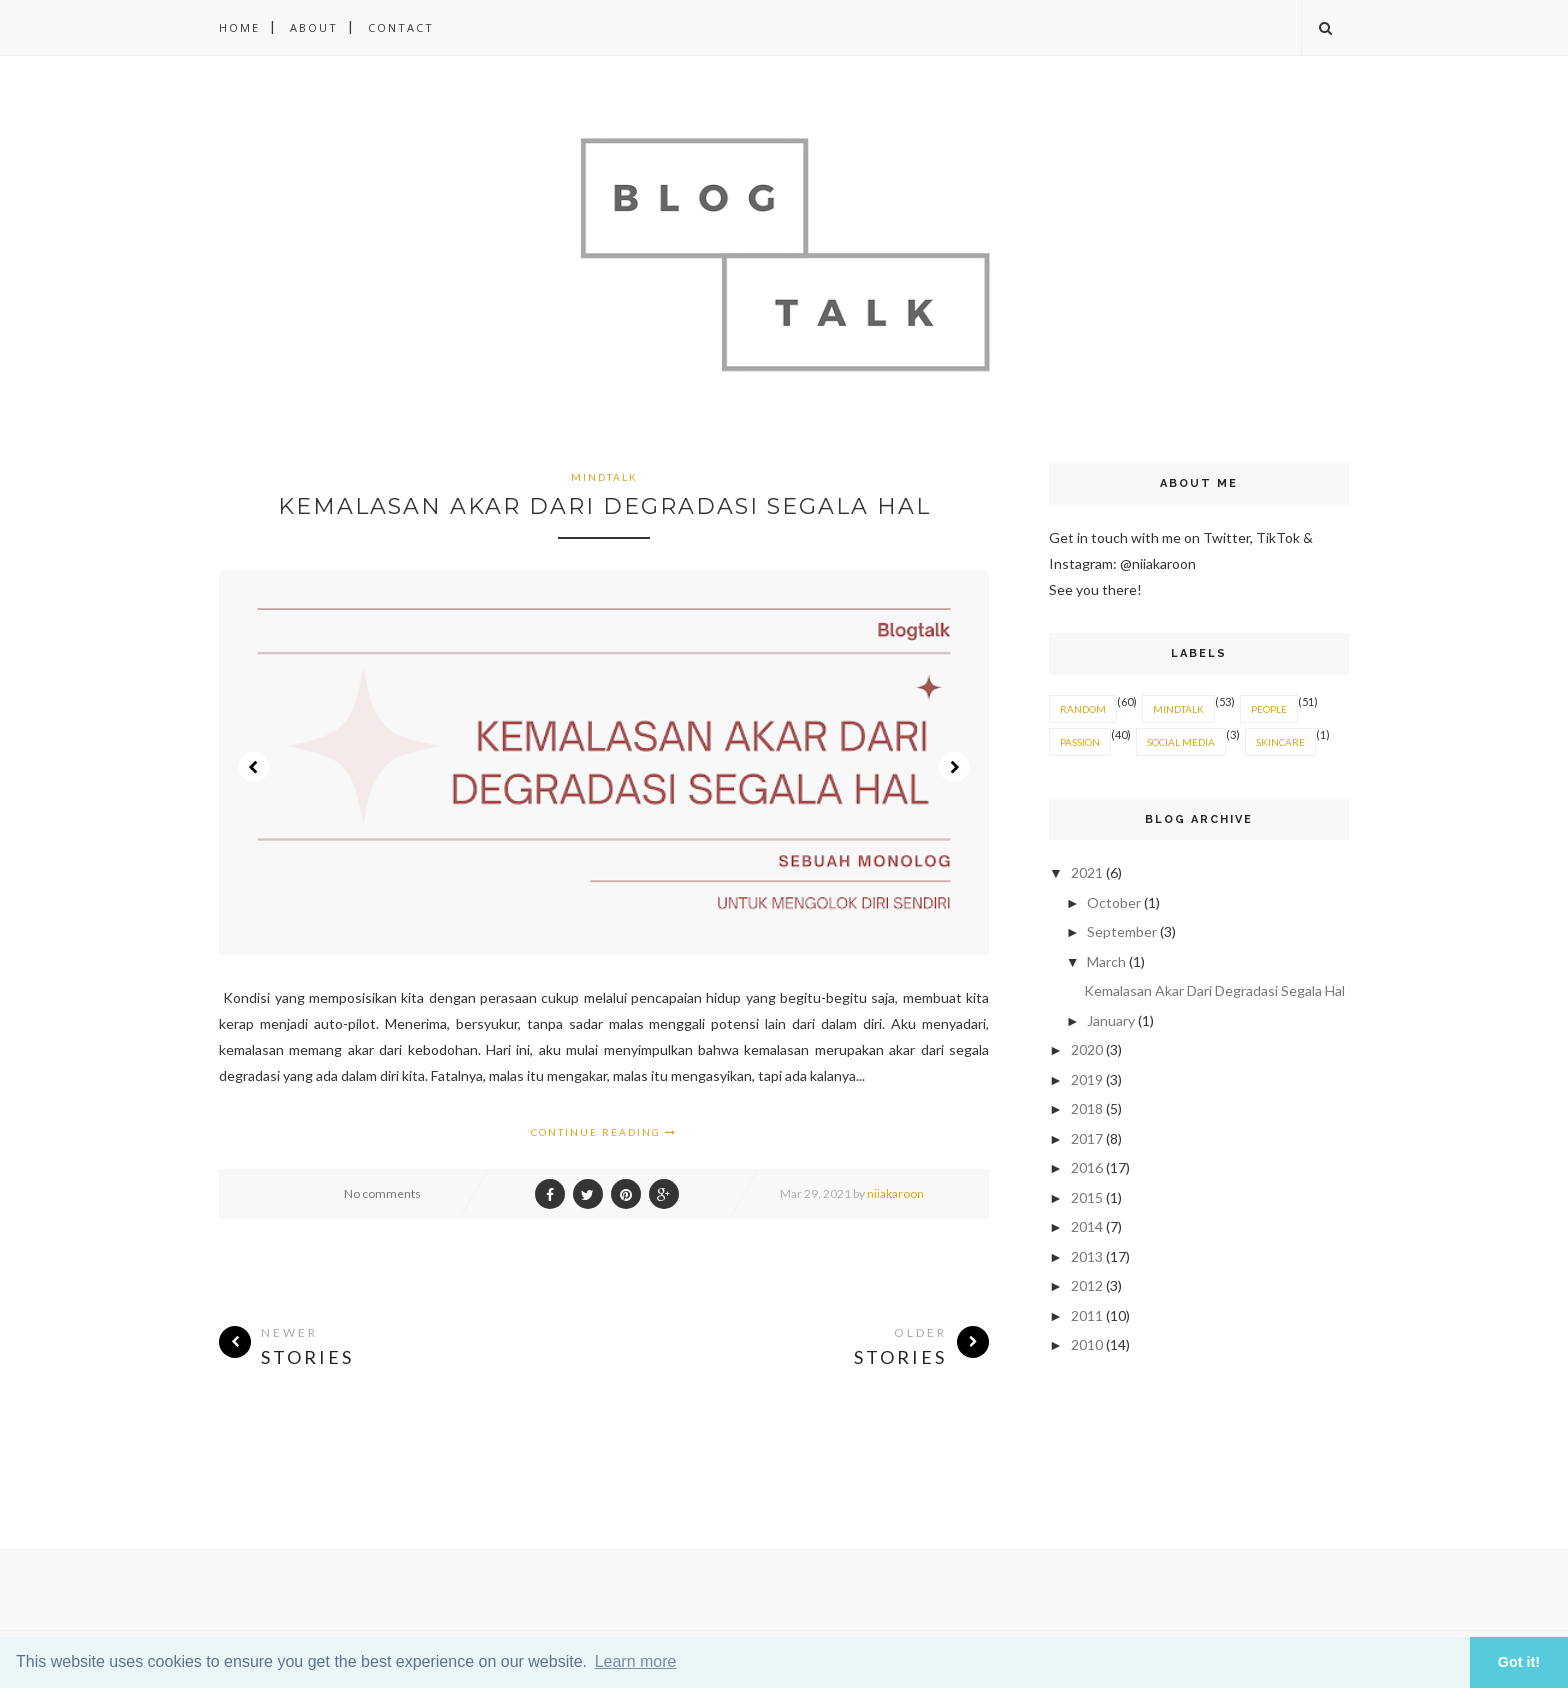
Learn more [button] (636, 1661)
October (1115, 902)
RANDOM (1083, 709)
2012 (1088, 1285)
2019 (1088, 1079)
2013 (1088, 1256)
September (1123, 931)
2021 (1088, 872)
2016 (1088, 1167)
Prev (254, 767)
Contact (401, 27)
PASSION (1080, 742)
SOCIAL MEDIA (1181, 742)
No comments (382, 1193)
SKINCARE (1280, 742)
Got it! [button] (1519, 1662)
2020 (1088, 1049)
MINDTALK (604, 477)
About (314, 27)
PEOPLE (1269, 709)
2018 (1088, 1108)
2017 (1088, 1138)
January (1112, 1020)
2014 (1088, 1226)
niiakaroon (895, 1193)
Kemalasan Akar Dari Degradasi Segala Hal (604, 506)
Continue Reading (604, 1132)
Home (239, 27)
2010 (1088, 1344)
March (1108, 961)
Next (954, 767)
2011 (1088, 1315)
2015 (1088, 1197)
